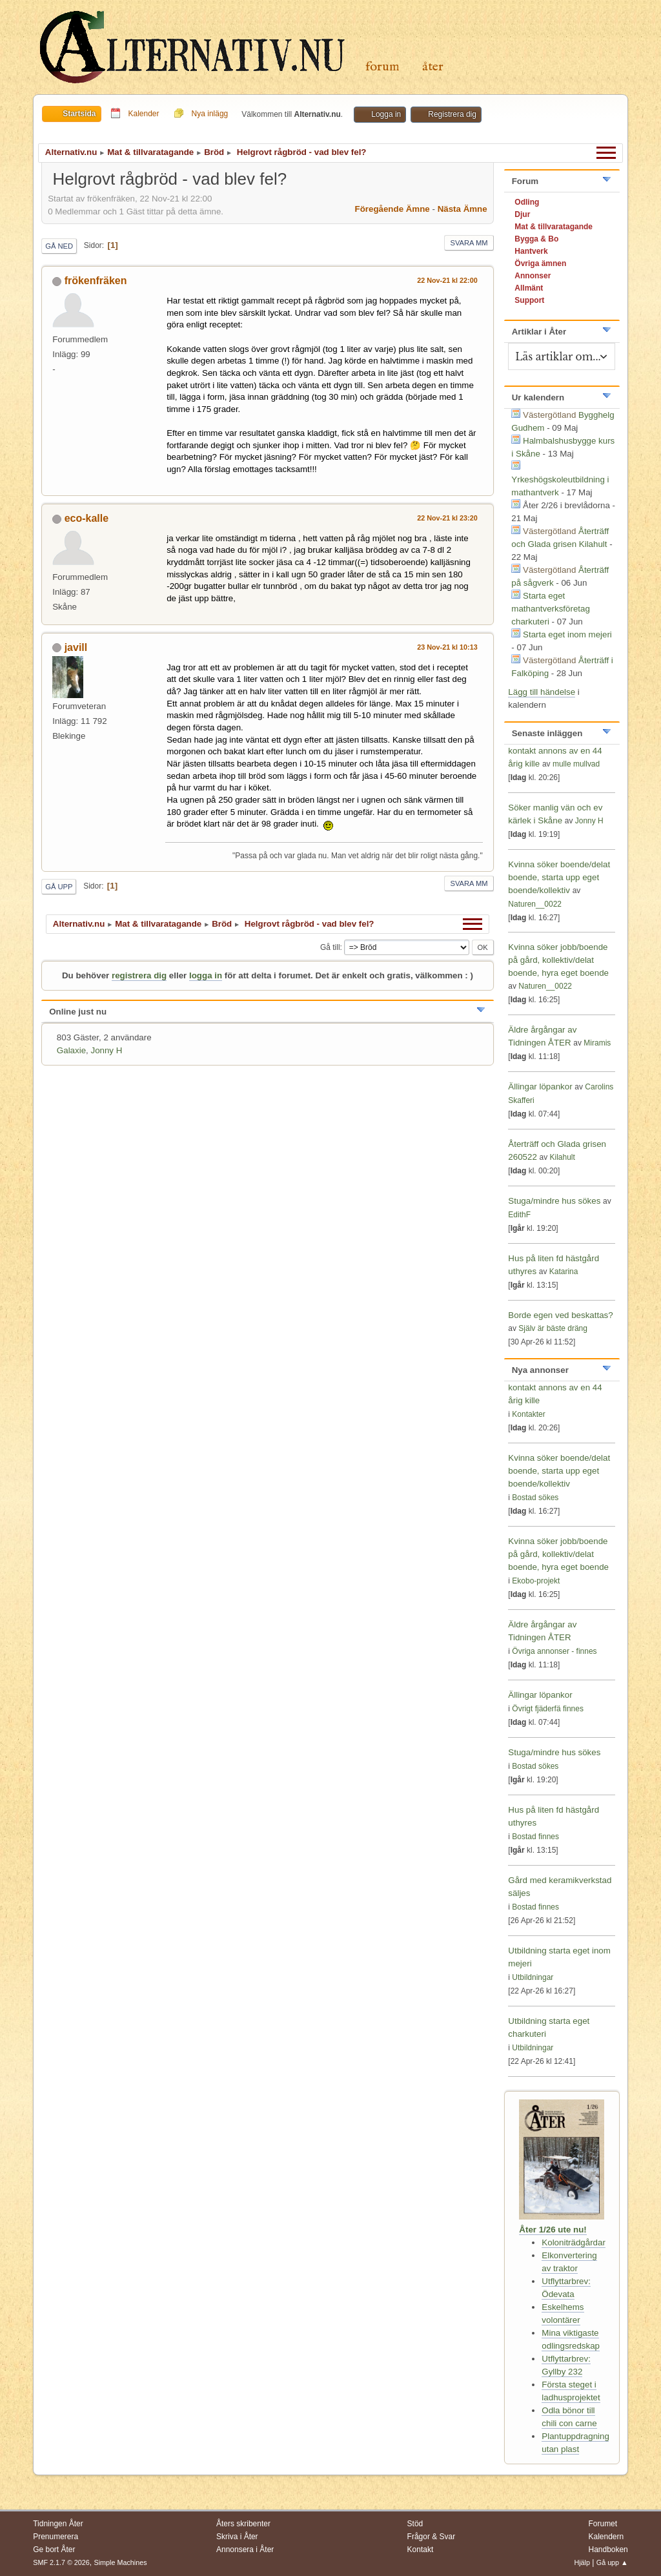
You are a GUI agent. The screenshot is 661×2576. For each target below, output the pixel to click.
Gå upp (58, 887)
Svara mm (468, 243)
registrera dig (139, 975)
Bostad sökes (535, 1497)
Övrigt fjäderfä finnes (548, 1708)
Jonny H (106, 1050)
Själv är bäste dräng (552, 1328)
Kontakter (528, 1414)
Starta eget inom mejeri (567, 634)
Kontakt (420, 2549)
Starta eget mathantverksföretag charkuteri (550, 608)
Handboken (607, 2549)
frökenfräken (96, 280)
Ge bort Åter (54, 2549)
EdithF (519, 1214)
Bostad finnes (535, 1836)
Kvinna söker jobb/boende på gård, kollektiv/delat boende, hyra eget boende (558, 960)
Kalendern (606, 2536)
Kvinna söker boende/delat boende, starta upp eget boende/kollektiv (559, 877)
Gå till (330, 947)
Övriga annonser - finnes (554, 1651)
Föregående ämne (392, 209)
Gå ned (59, 246)
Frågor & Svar (431, 2536)
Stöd (415, 2523)
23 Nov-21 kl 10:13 (447, 647)
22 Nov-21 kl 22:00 (447, 280)
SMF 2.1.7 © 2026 (61, 2562)
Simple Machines (120, 2562)
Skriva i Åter (237, 2536)
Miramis (597, 1042)
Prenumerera (55, 2536)
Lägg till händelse (541, 692)
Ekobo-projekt (536, 1580)
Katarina (563, 1271)
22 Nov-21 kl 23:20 (447, 518)
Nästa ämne (462, 209)
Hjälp (582, 2562)
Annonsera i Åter (245, 2549)
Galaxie (71, 1050)
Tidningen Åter (58, 2523)
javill (76, 647)
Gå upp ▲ (612, 2562)
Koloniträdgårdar (573, 2242)
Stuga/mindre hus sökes (554, 1201)
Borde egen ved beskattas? (560, 1315)
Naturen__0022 (535, 904)
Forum (382, 67)
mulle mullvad (576, 763)
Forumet (602, 2523)
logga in (205, 975)
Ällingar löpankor (541, 1086)
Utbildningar (532, 1977)
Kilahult (562, 1157)
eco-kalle (86, 518)
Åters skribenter (243, 2523)
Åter (432, 67)
